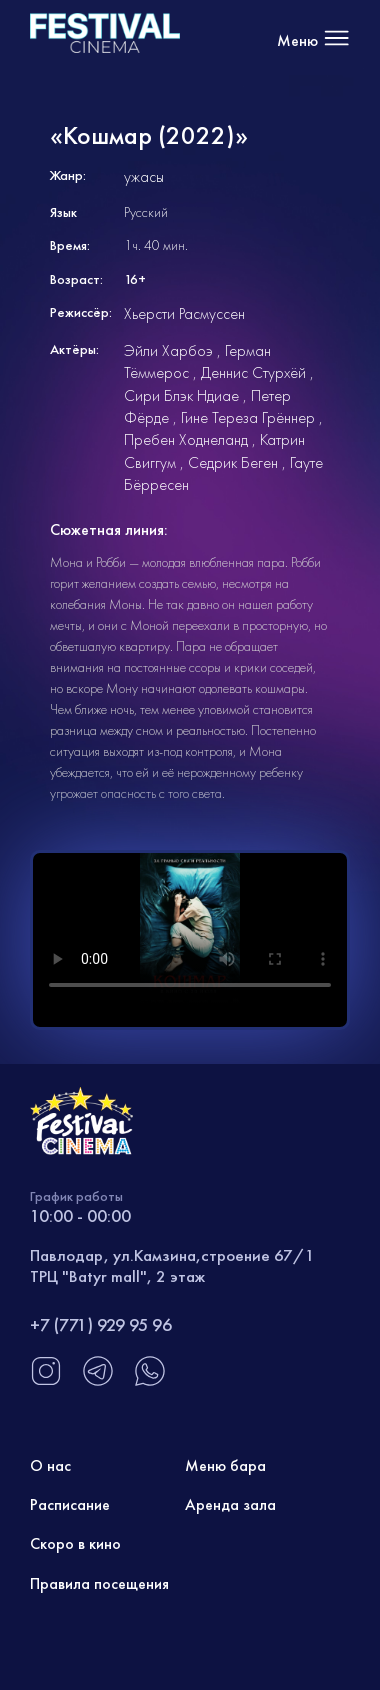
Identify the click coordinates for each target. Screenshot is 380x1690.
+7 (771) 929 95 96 (101, 1324)
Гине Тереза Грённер (248, 417)
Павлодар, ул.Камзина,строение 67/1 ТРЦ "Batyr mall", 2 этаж (172, 1265)
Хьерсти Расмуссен (184, 313)
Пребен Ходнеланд (186, 439)
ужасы (144, 176)
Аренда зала (230, 1504)
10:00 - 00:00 (80, 1215)
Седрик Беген (233, 462)
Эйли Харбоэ (168, 350)
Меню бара (225, 1465)
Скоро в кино (75, 1543)
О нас (50, 1465)
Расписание (70, 1504)
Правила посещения (99, 1583)
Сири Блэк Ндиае (181, 395)
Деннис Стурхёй (253, 372)
